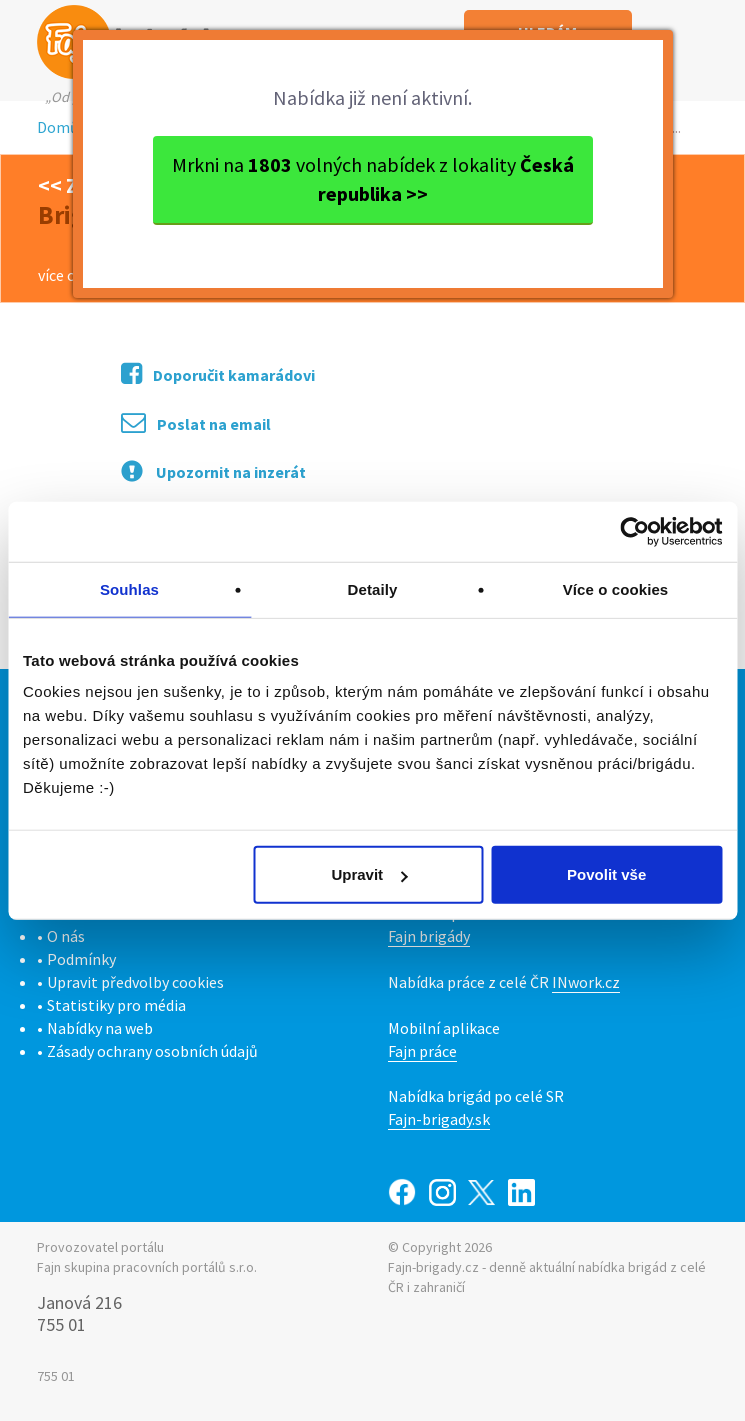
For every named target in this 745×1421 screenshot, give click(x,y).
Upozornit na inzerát (213, 471)
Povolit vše (606, 874)
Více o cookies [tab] (616, 588)
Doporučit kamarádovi (218, 373)
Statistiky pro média (116, 1005)
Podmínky (81, 959)
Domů (58, 127)
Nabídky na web (100, 1028)
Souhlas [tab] (129, 588)
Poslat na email (196, 422)
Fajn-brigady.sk (439, 1119)
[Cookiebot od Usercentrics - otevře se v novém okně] (634, 531)
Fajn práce (422, 1051)
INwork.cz (586, 982)
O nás (66, 936)
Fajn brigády (429, 936)
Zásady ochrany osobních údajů (152, 1051)
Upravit (369, 874)
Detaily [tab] (373, 588)
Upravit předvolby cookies (135, 982)
